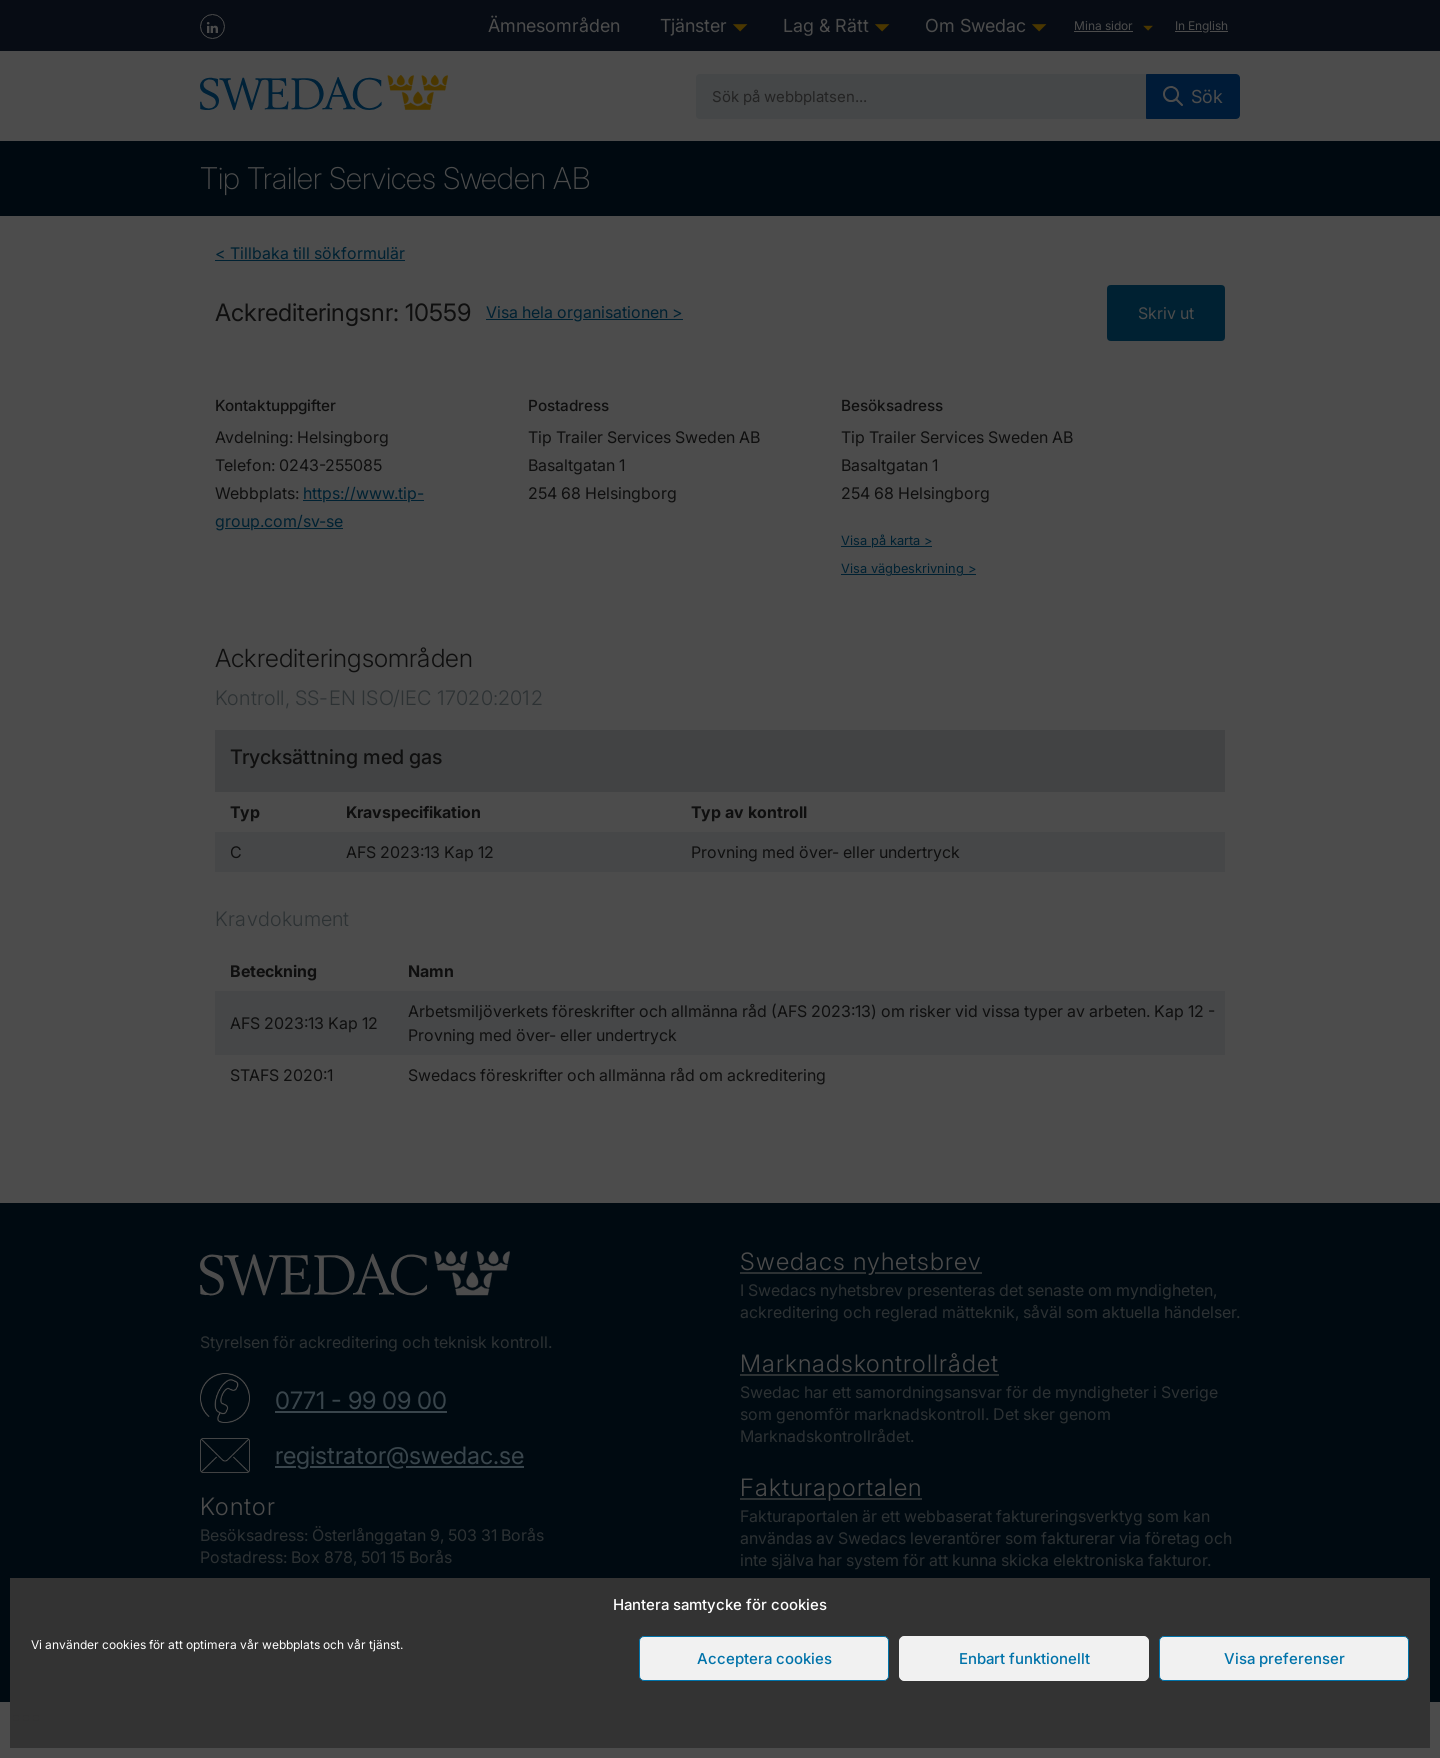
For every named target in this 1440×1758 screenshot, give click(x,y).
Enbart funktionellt (1024, 1658)
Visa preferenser (1284, 1658)
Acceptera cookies (764, 1658)
